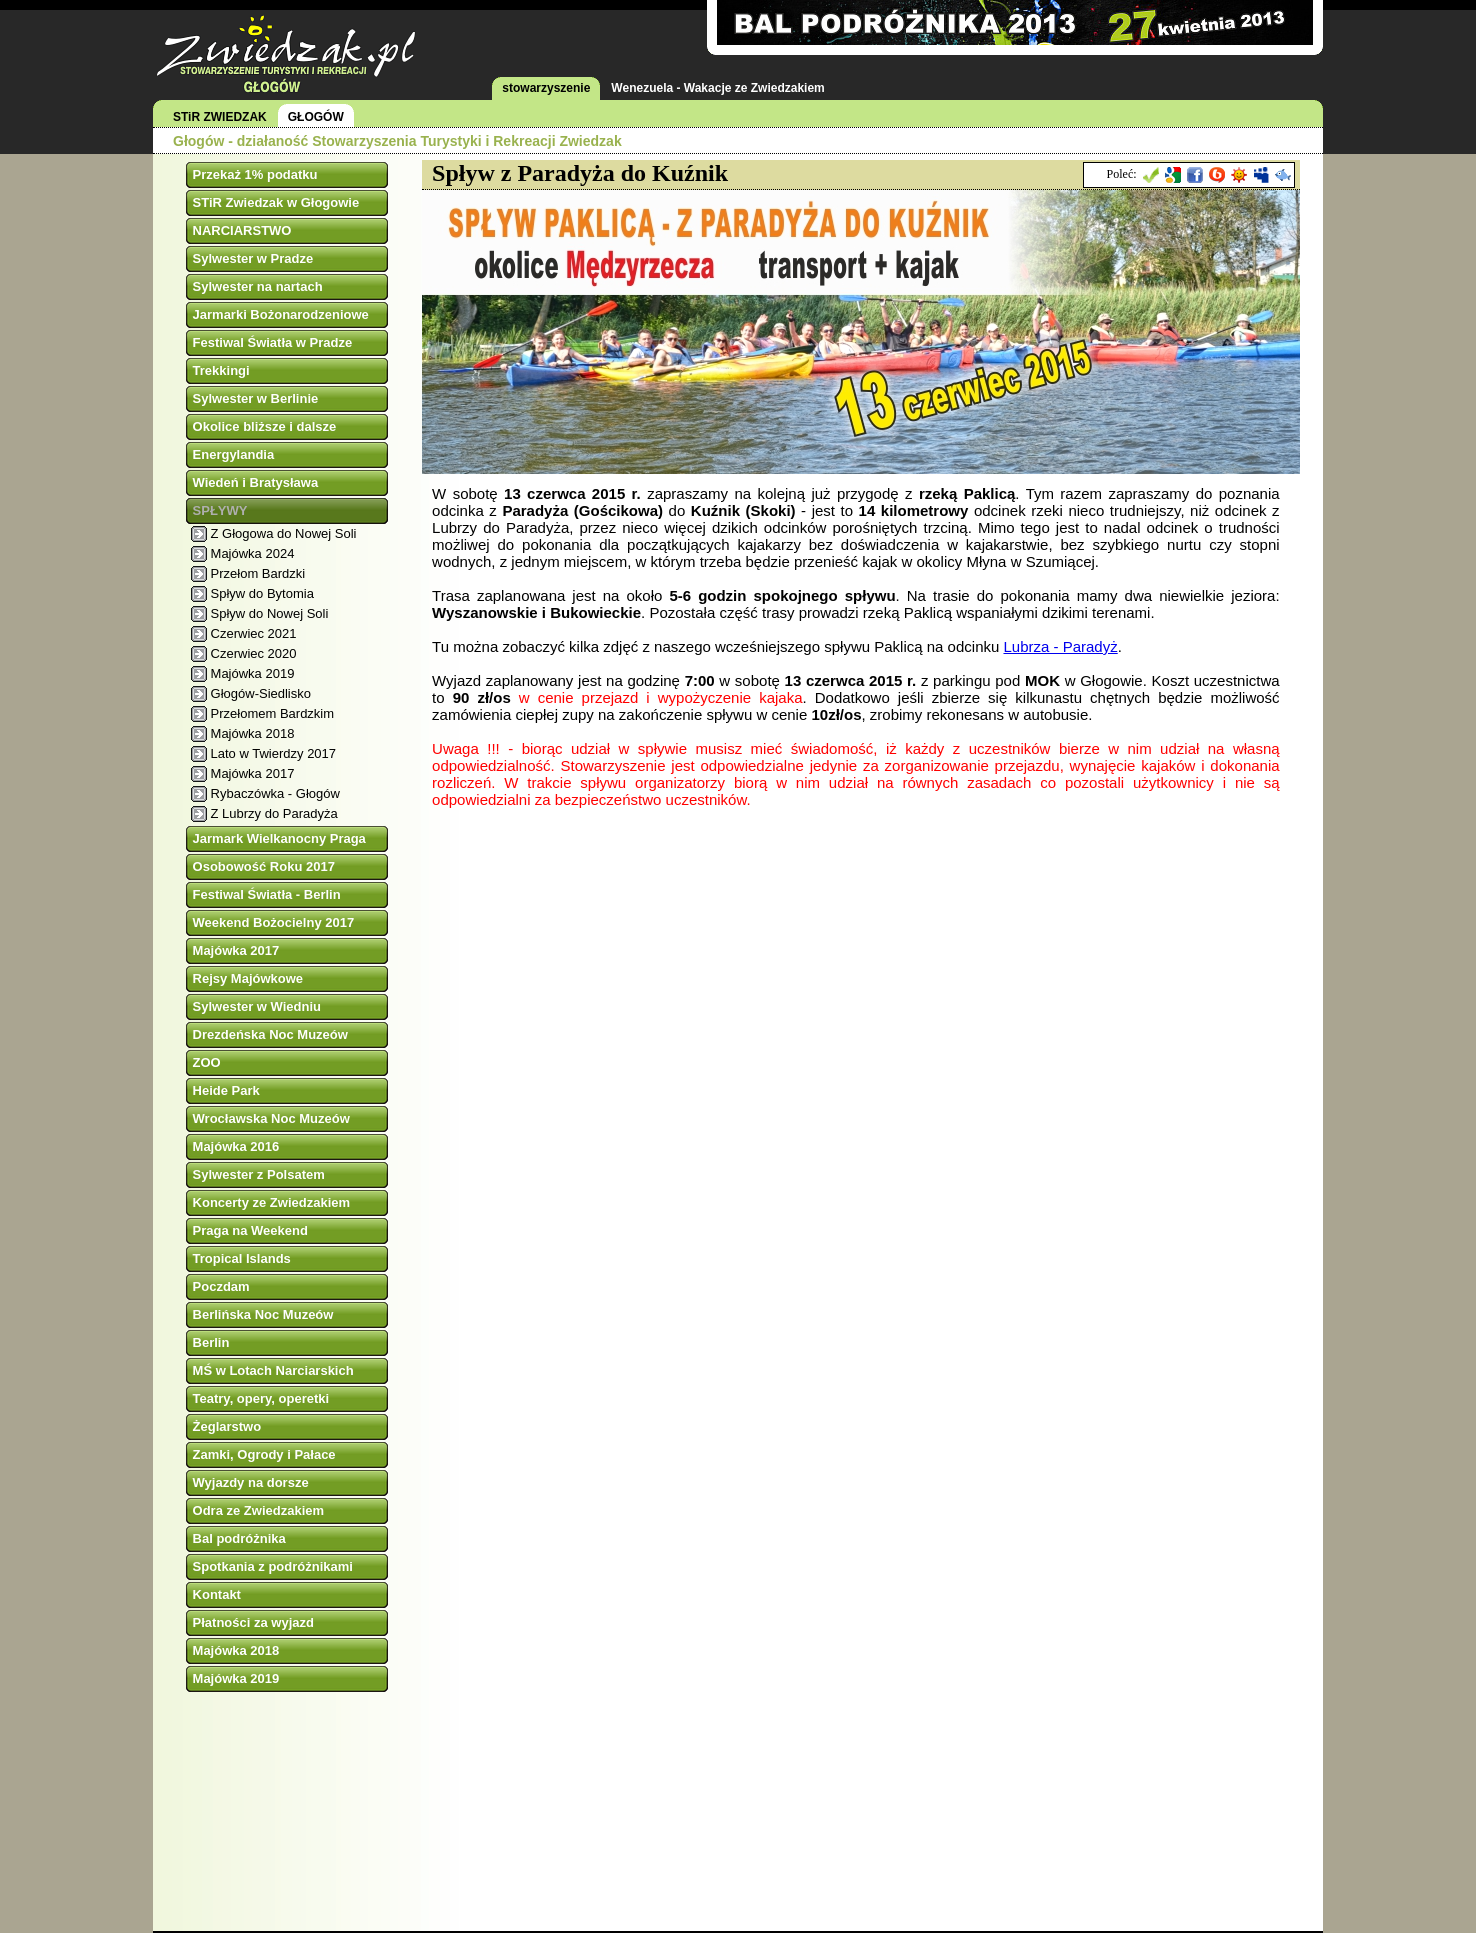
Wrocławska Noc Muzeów (271, 1118)
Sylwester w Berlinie (256, 398)
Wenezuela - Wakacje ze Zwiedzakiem (717, 88)
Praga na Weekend (250, 1230)
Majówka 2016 (236, 1146)
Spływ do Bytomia (262, 593)
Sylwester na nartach (258, 286)
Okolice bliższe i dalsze (265, 426)
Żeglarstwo (227, 1426)
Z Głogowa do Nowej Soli (284, 533)
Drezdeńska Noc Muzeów (270, 1034)
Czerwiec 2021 (254, 633)
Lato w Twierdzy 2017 (274, 753)
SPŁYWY (220, 510)
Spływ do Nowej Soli (270, 613)
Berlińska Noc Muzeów (263, 1314)
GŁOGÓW (316, 117)
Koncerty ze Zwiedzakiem (272, 1202)
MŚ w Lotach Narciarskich (273, 1370)
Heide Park (226, 1090)
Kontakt (217, 1594)
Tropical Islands (242, 1258)
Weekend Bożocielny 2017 (274, 922)
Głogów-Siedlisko (261, 693)
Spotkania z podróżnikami (273, 1566)
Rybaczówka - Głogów (275, 793)
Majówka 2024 (253, 553)
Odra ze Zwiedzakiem (259, 1510)
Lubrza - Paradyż (1060, 646)
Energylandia (234, 454)
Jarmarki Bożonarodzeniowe (281, 314)
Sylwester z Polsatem (259, 1174)
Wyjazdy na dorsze (251, 1482)
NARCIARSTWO (242, 230)
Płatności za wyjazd (253, 1622)
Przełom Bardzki (258, 573)
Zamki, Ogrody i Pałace (264, 1454)
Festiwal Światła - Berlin (267, 894)
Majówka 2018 (253, 733)
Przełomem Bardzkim (273, 713)
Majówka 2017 (253, 773)
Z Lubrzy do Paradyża (274, 813)
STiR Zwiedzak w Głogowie (276, 202)
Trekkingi (221, 370)
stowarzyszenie (546, 88)
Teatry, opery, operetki (261, 1398)
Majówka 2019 (253, 673)
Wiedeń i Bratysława (256, 482)
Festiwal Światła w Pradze (273, 342)
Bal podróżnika (239, 1538)
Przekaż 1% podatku (255, 174)
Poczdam (221, 1286)
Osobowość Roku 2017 (264, 866)
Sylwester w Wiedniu (257, 1006)
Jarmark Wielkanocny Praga (279, 838)
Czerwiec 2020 (254, 653)
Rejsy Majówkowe (248, 978)
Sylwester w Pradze (253, 258)
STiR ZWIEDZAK (220, 117)
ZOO (207, 1062)
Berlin (211, 1342)
